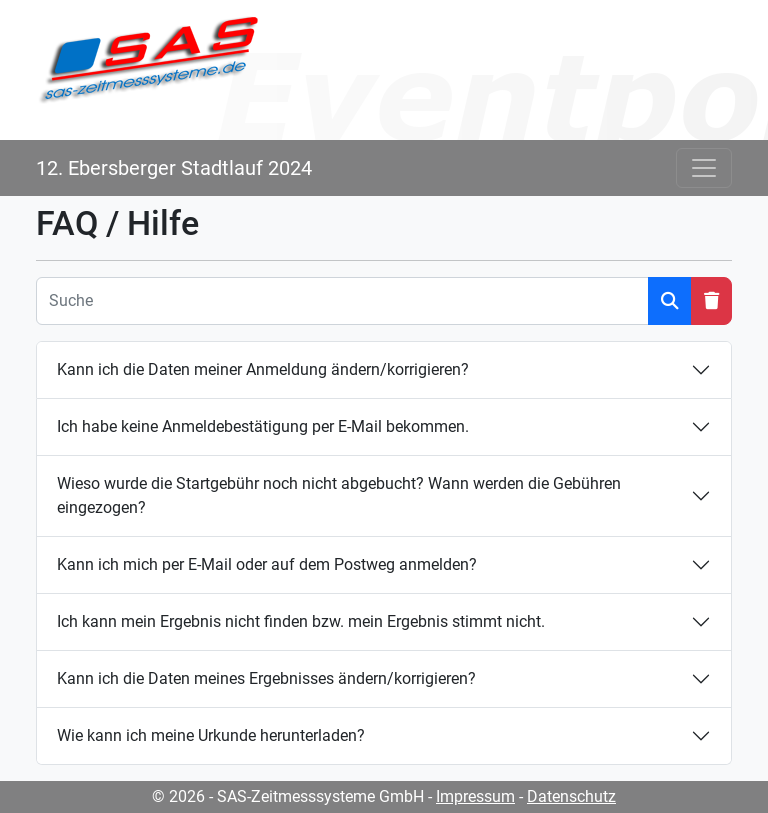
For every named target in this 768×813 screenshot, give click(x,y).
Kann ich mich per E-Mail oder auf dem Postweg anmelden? (267, 564)
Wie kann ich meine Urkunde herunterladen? (211, 735)
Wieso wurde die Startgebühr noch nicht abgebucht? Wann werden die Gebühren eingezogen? (339, 495)
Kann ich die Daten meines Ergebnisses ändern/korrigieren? (266, 678)
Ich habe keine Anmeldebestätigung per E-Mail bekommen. (263, 426)
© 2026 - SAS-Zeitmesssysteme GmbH (288, 796)
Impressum (475, 796)
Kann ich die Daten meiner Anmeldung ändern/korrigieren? (263, 369)
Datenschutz (571, 796)
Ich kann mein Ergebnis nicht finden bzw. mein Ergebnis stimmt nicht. (301, 621)
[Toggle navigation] (704, 168)
